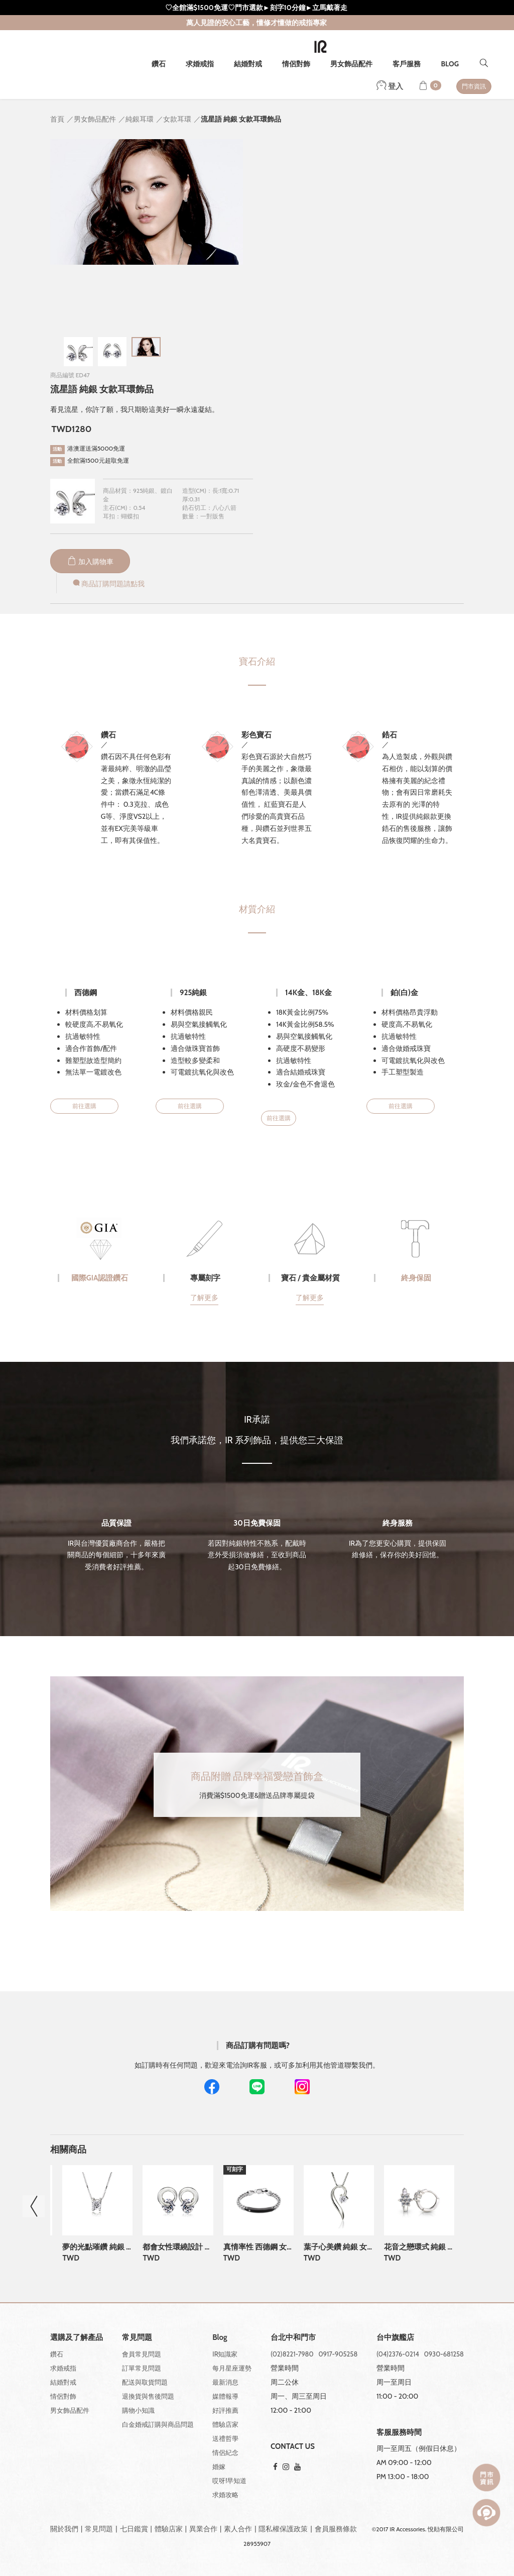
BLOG (450, 63)
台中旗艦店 (395, 2337)
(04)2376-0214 (397, 2354)
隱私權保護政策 (283, 2528)
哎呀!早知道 (229, 2481)
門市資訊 (474, 86)
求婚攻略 (225, 2495)
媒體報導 (225, 2396)
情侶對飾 (296, 63)
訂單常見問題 (141, 2368)
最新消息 (225, 2382)
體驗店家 (225, 2424)
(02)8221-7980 (292, 2354)
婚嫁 (218, 2466)
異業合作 (203, 2528)
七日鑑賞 (134, 2528)
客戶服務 (407, 63)
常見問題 (99, 2528)
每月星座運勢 (231, 2368)
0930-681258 (444, 2354)
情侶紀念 (225, 2452)
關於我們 (64, 2528)
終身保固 (416, 1277)
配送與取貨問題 (145, 2382)
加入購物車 (90, 561)
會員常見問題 (141, 2354)
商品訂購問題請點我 (108, 583)
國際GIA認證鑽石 (99, 1277)
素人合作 (238, 2528)
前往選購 (84, 1106)
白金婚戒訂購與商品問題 (158, 2424)
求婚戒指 (200, 63)
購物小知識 (138, 2410)
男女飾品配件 (351, 63)
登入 (389, 86)
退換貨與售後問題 (148, 2396)
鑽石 (159, 63)
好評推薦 (225, 2410)
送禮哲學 (225, 2438)
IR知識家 (224, 2354)
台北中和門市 (293, 2337)
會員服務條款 (336, 2528)
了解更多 (204, 1297)
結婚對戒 (248, 63)
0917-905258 (338, 2354)
